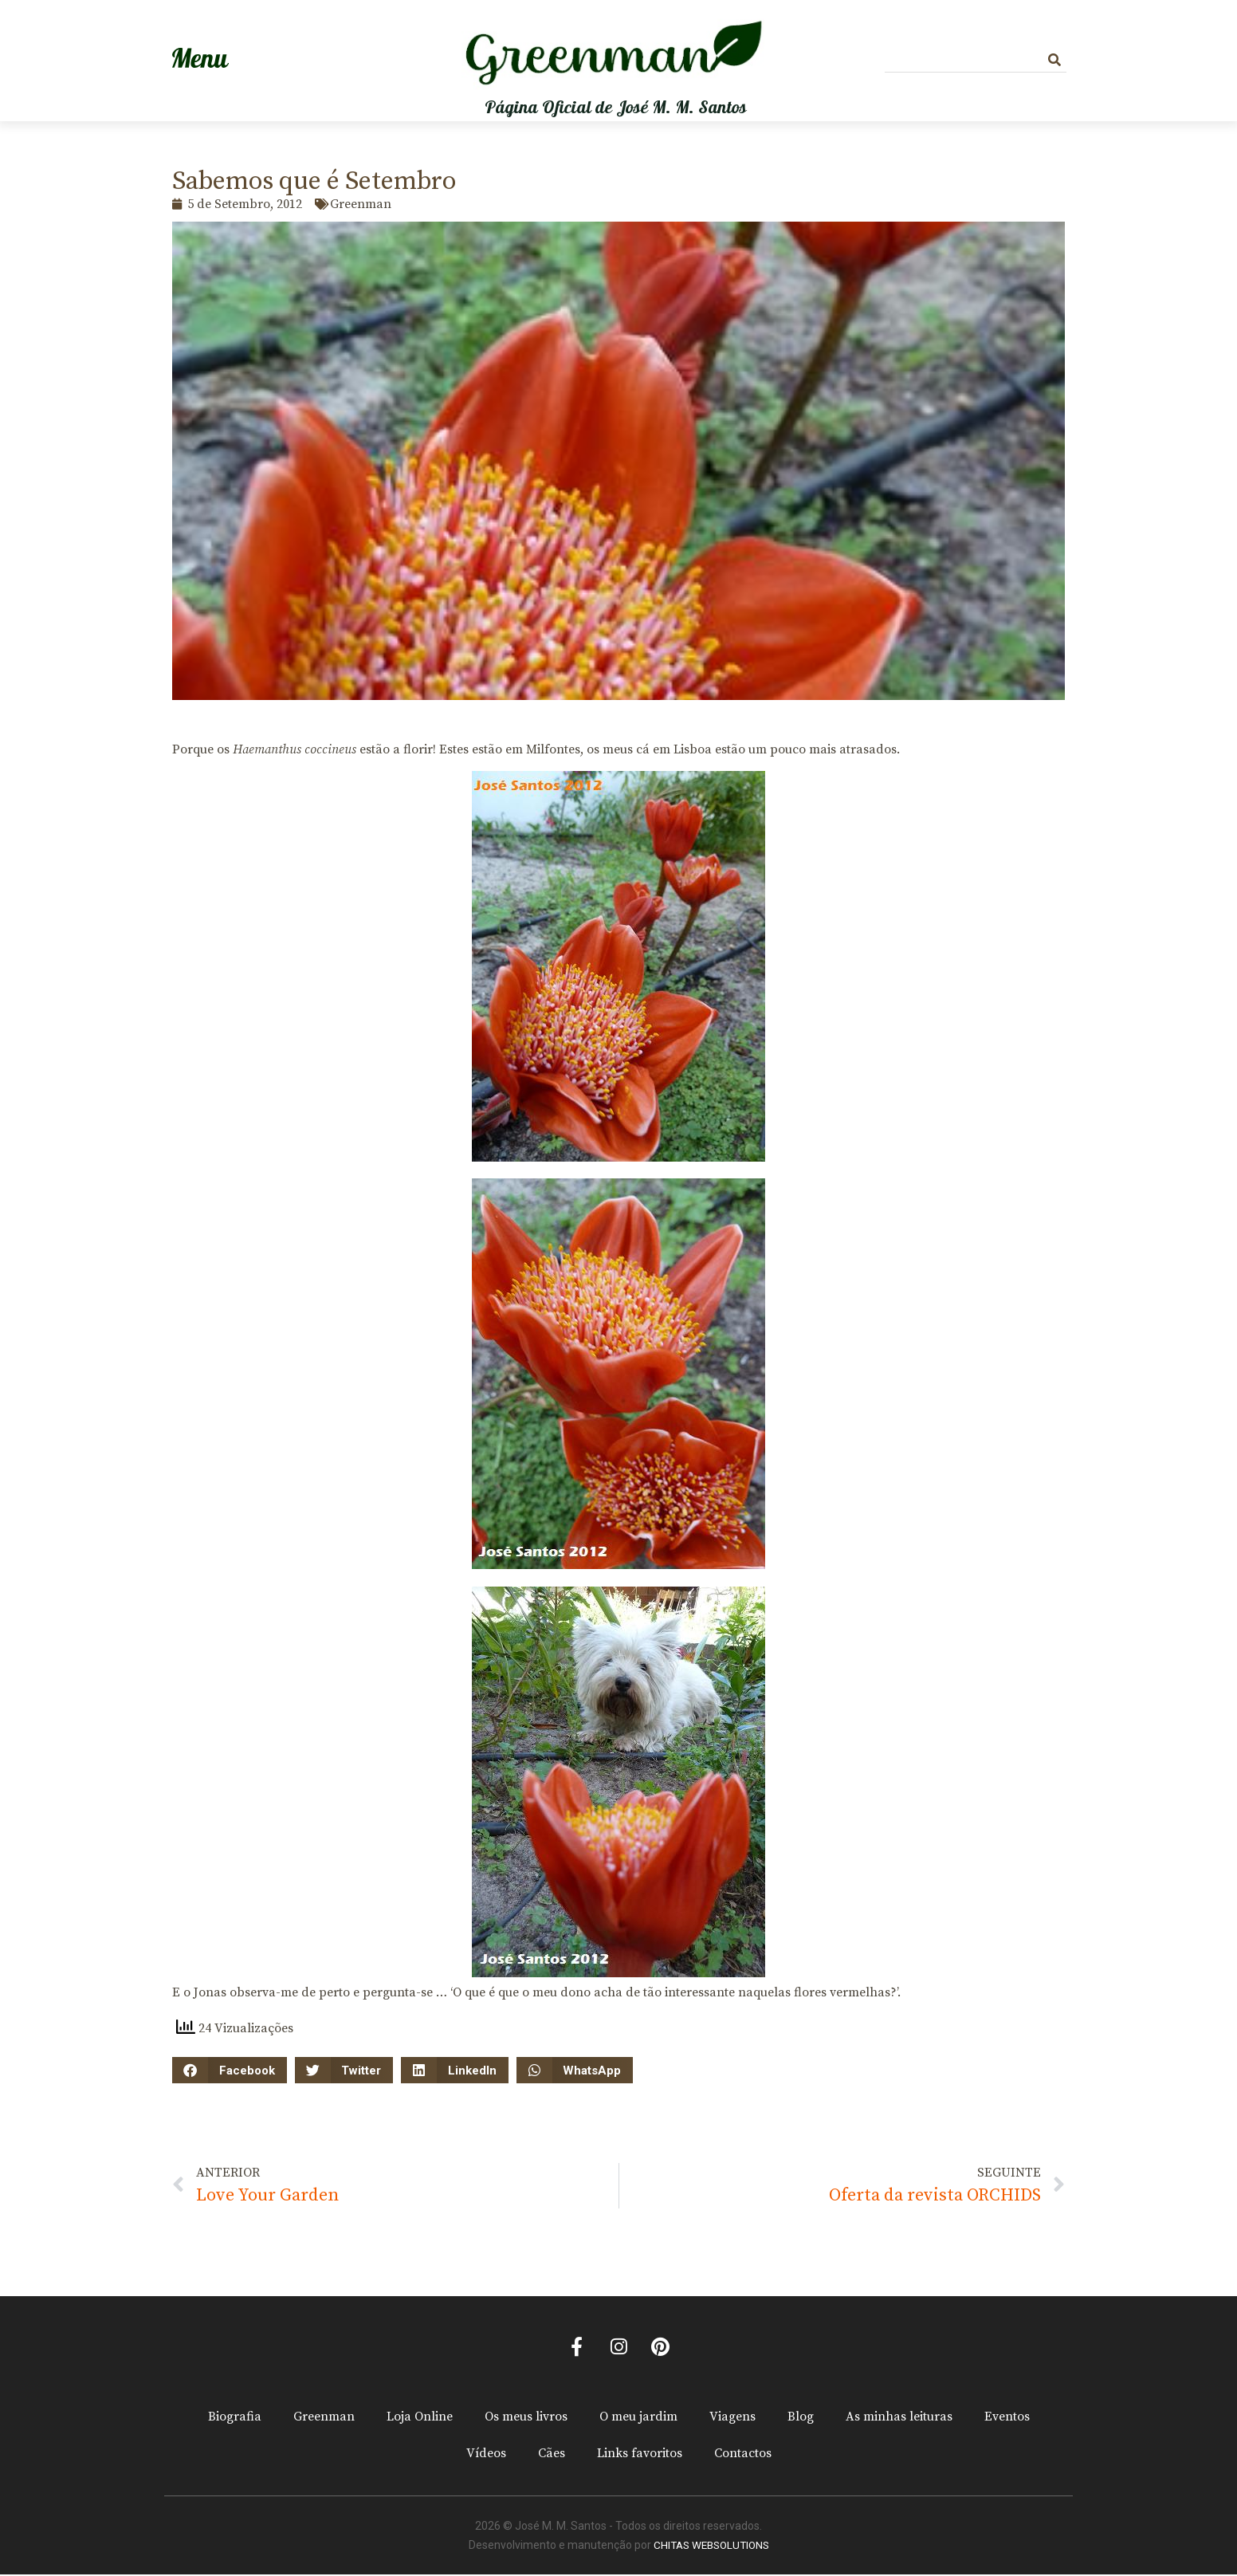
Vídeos (486, 2455)
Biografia (234, 2418)
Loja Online (420, 2418)
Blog (800, 2418)
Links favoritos (639, 2455)
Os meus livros (526, 2418)
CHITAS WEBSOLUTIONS (711, 2546)
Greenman (324, 2418)
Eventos (1007, 2418)
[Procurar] (1054, 60)
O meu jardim (638, 2418)
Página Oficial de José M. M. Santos (616, 108)
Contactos (743, 2455)
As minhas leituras (899, 2418)
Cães (551, 2455)
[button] (229, 2070)
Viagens (732, 2418)
